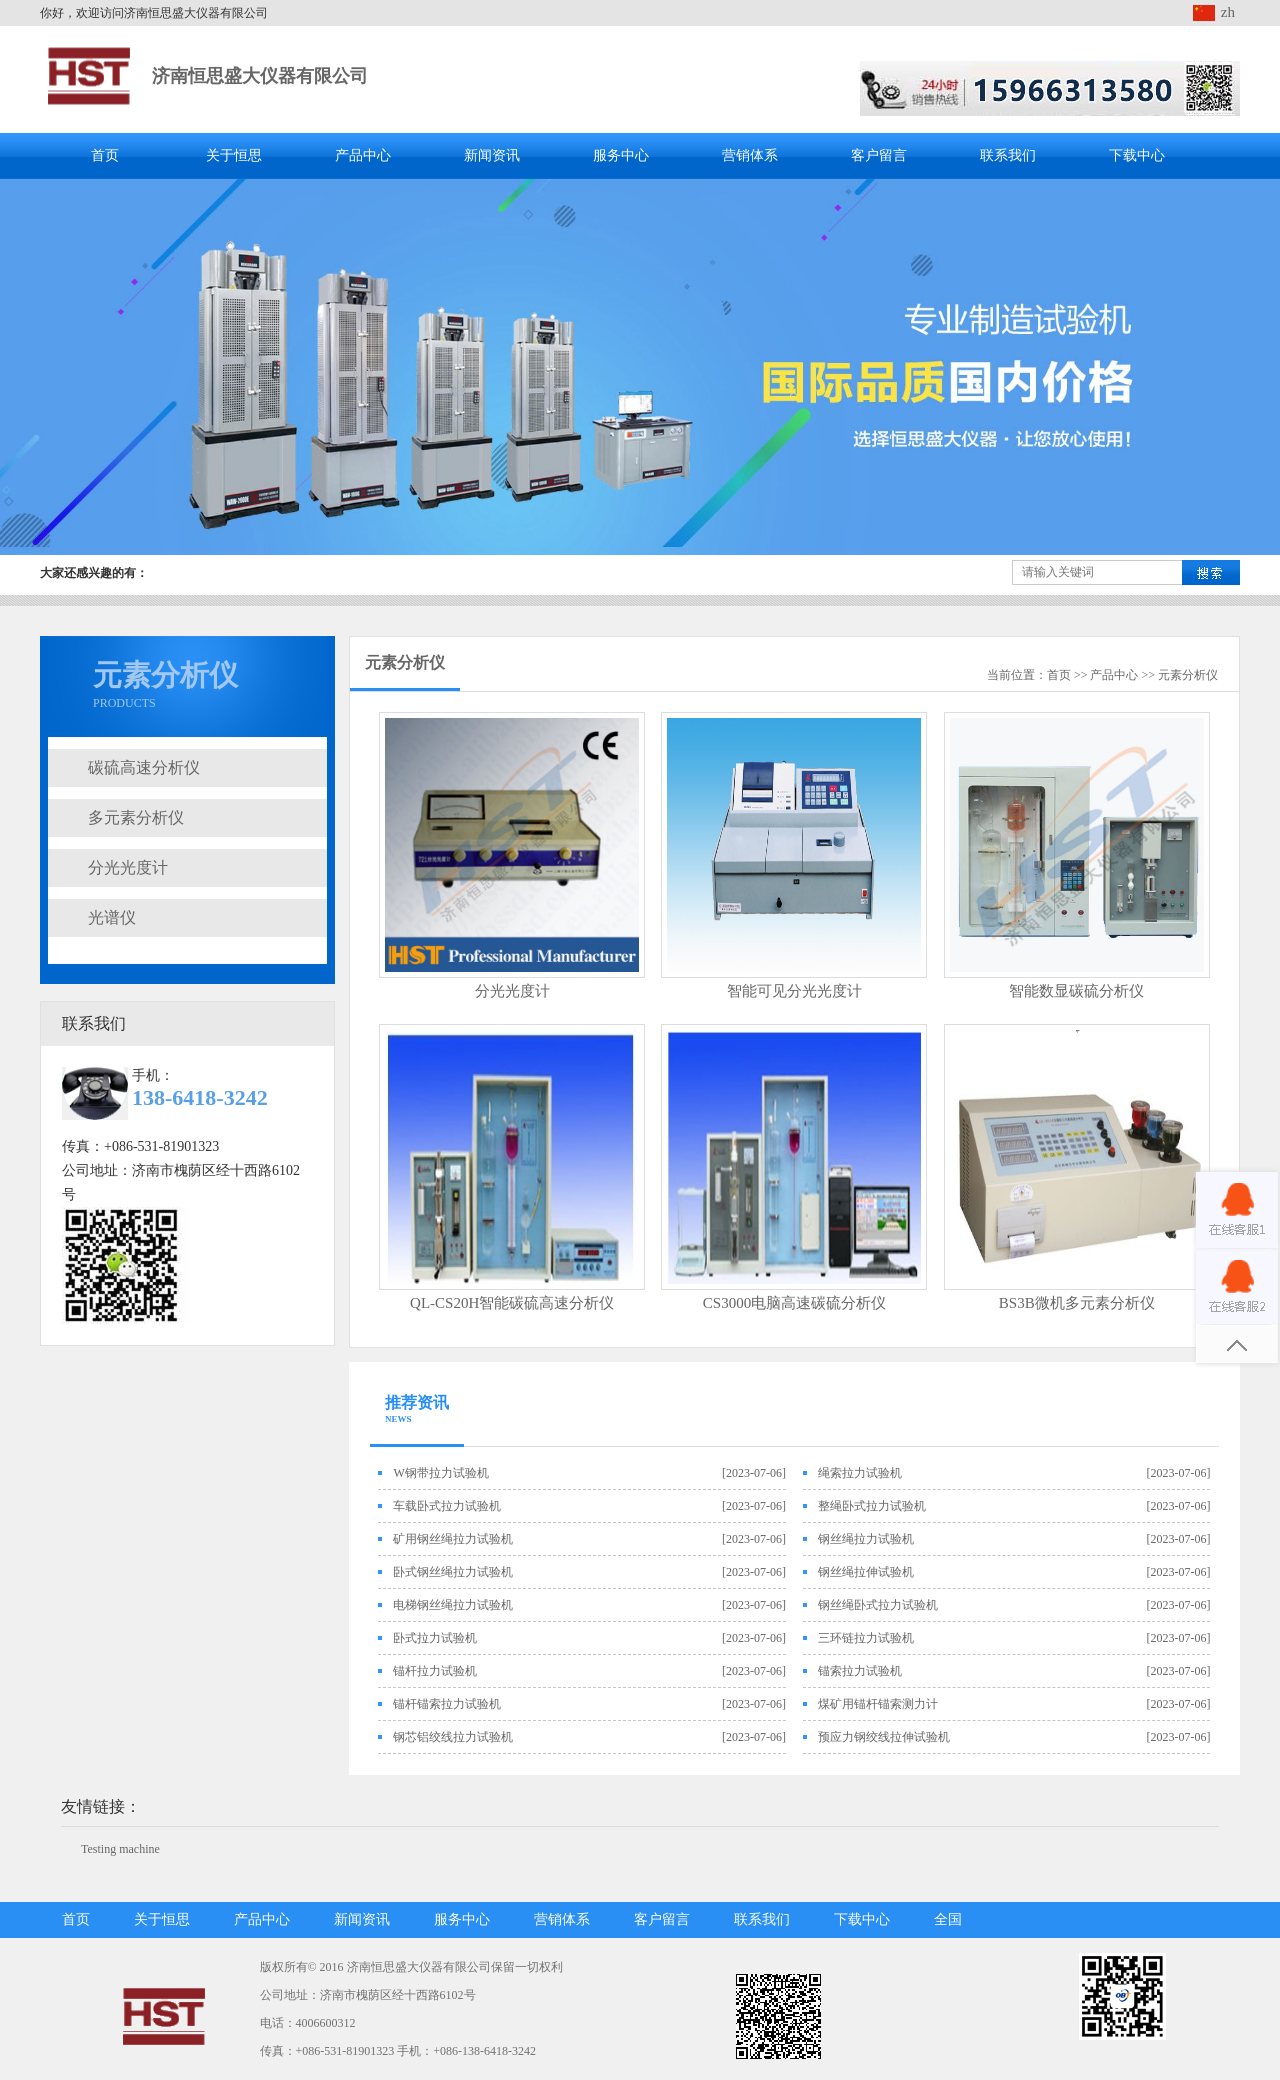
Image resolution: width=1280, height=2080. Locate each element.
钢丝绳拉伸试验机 (866, 1572)
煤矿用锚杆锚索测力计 (878, 1704)
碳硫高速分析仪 (144, 767)
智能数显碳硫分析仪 (1076, 991)
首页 (105, 155)
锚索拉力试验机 (860, 1671)
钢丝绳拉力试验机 (866, 1539)
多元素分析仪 (136, 817)
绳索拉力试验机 (860, 1473)
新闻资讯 (492, 155)
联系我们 (1008, 155)
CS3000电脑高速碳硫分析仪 (794, 1303)
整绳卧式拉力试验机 (872, 1506)
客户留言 (879, 155)
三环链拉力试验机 (866, 1638)
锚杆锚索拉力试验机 (447, 1704)
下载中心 (1137, 155)
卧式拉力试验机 (435, 1638)
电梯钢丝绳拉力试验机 (453, 1605)
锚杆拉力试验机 (435, 1671)
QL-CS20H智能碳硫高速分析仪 (512, 1303)
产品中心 (363, 155)
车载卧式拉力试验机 (447, 1506)
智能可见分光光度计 (794, 991)
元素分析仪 (1188, 675)
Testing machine (120, 1849)
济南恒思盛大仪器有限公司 (260, 76)
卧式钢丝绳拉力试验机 (453, 1572)
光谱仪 (112, 917)
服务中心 (621, 155)
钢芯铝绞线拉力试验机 (453, 1737)
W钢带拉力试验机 (440, 1473)
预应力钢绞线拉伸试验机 (884, 1737)
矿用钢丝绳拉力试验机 (453, 1539)
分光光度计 (128, 867)
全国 (948, 1919)
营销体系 (750, 155)
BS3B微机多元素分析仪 (1077, 1303)
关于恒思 (234, 155)
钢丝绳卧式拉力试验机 (878, 1605)
